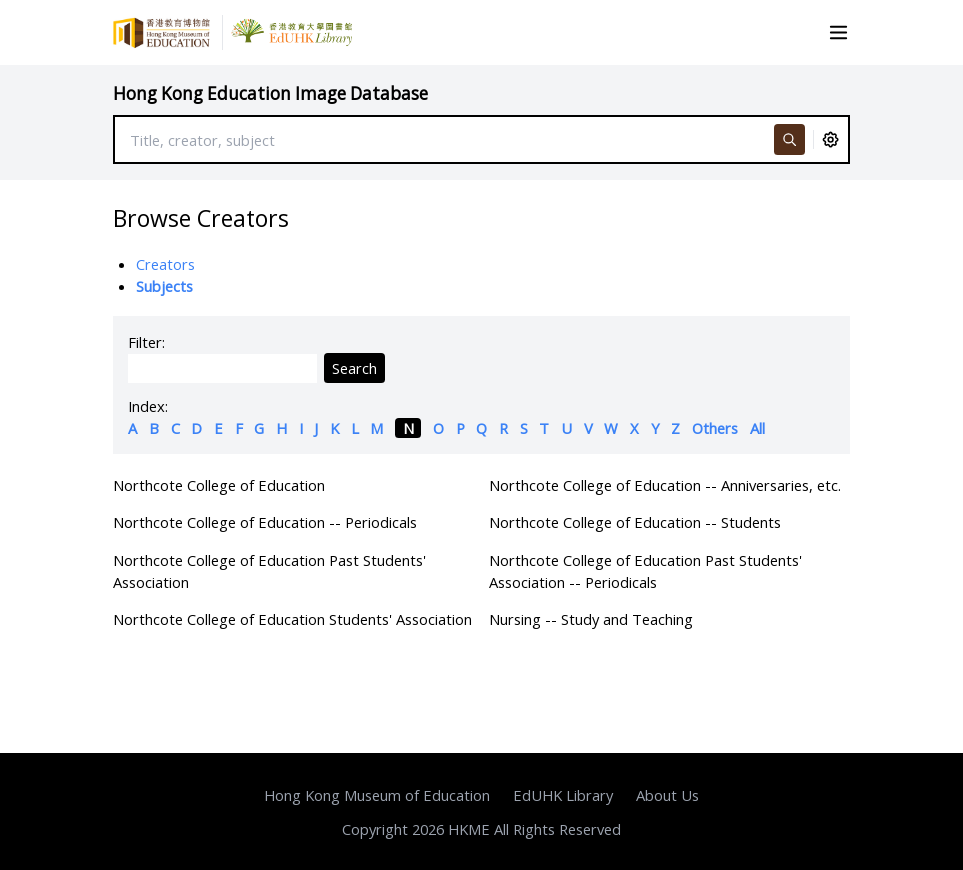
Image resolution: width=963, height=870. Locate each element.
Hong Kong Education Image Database (270, 93)
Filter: (146, 342)
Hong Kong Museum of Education (377, 795)
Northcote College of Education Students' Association (292, 619)
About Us (667, 795)
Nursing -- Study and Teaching (591, 619)
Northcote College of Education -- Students (635, 522)
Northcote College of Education (219, 485)
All (757, 428)
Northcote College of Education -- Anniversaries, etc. (665, 485)
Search (354, 368)
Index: (148, 406)
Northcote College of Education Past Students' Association (269, 571)
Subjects (164, 286)
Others (715, 428)
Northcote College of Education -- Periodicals (265, 522)
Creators (165, 264)
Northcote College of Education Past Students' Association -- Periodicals (645, 571)
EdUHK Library (563, 795)
